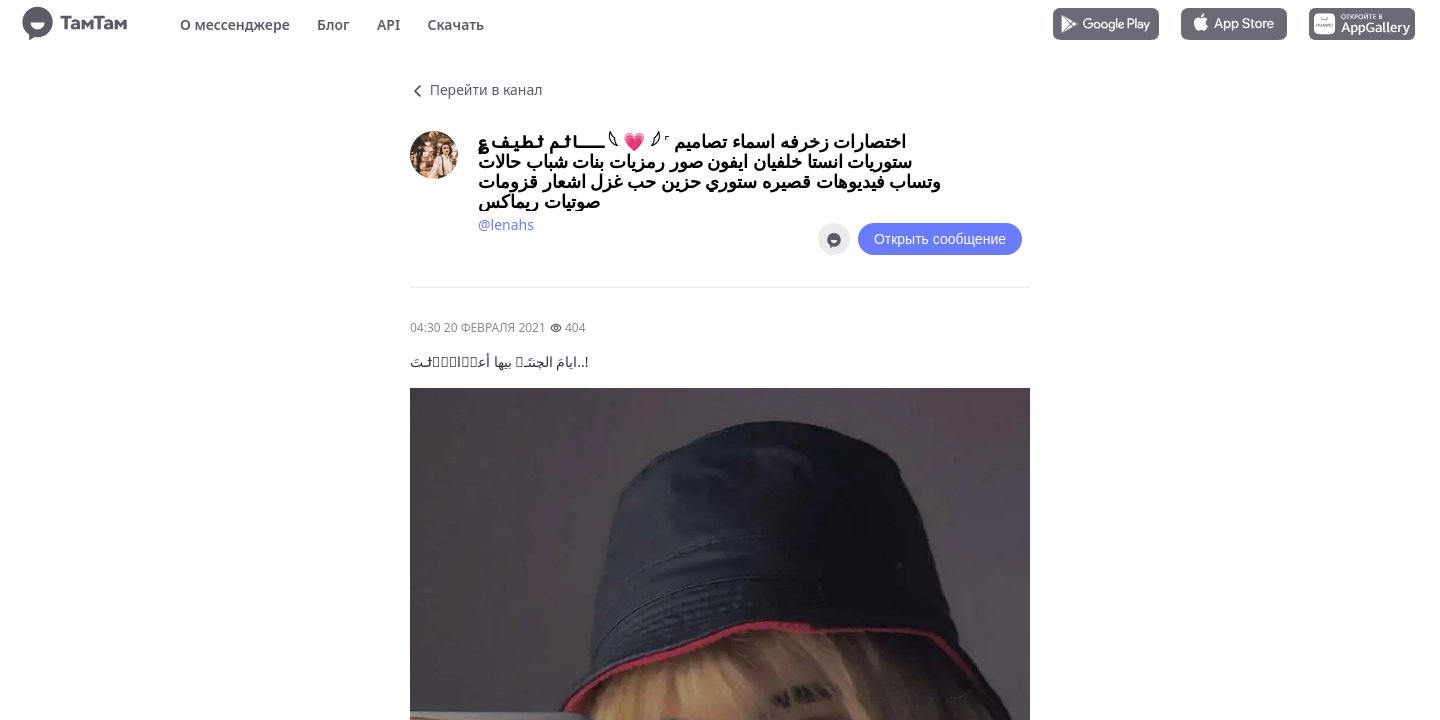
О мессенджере (235, 24)
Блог (333, 24)
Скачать (455, 24)
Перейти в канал (476, 89)
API (388, 24)
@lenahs (506, 224)
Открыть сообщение (940, 239)
